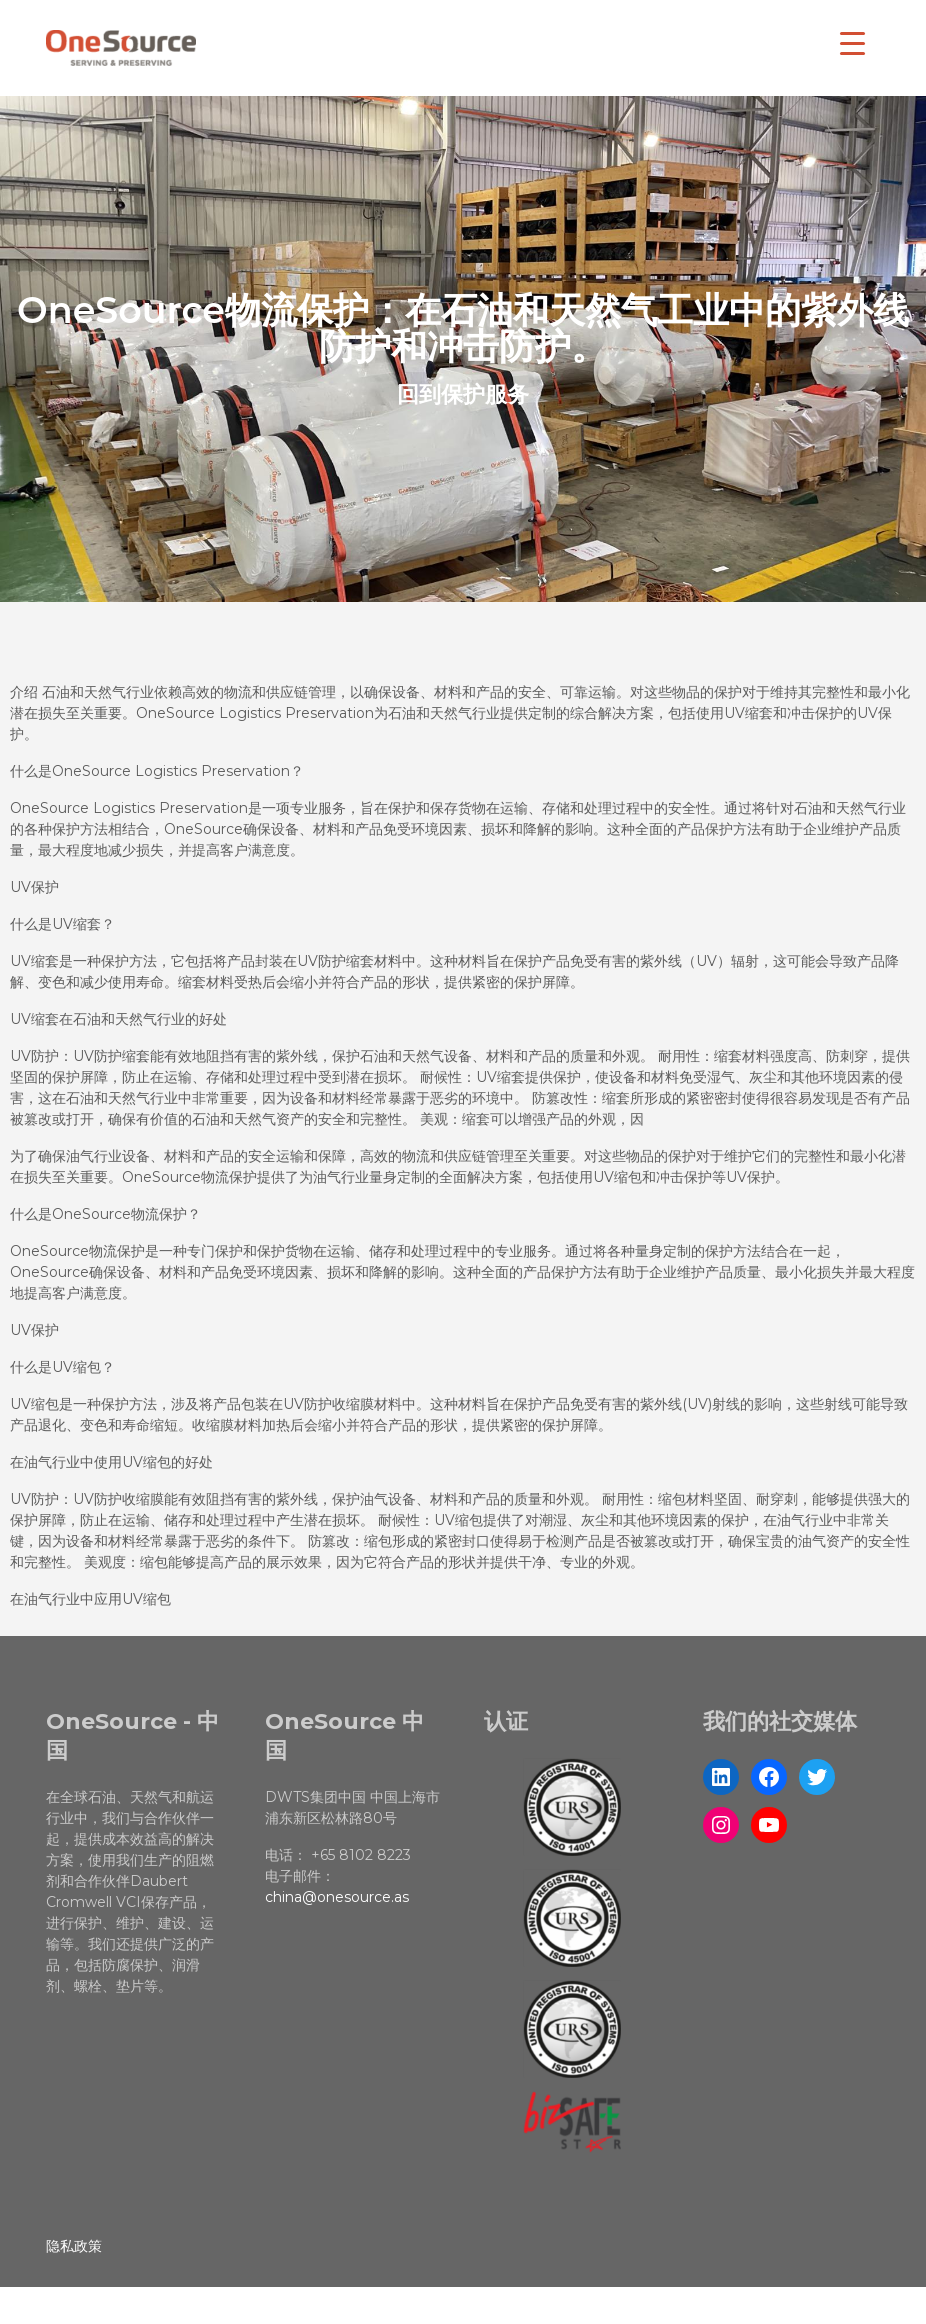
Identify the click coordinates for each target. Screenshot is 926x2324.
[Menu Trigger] (852, 42)
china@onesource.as (337, 1897)
